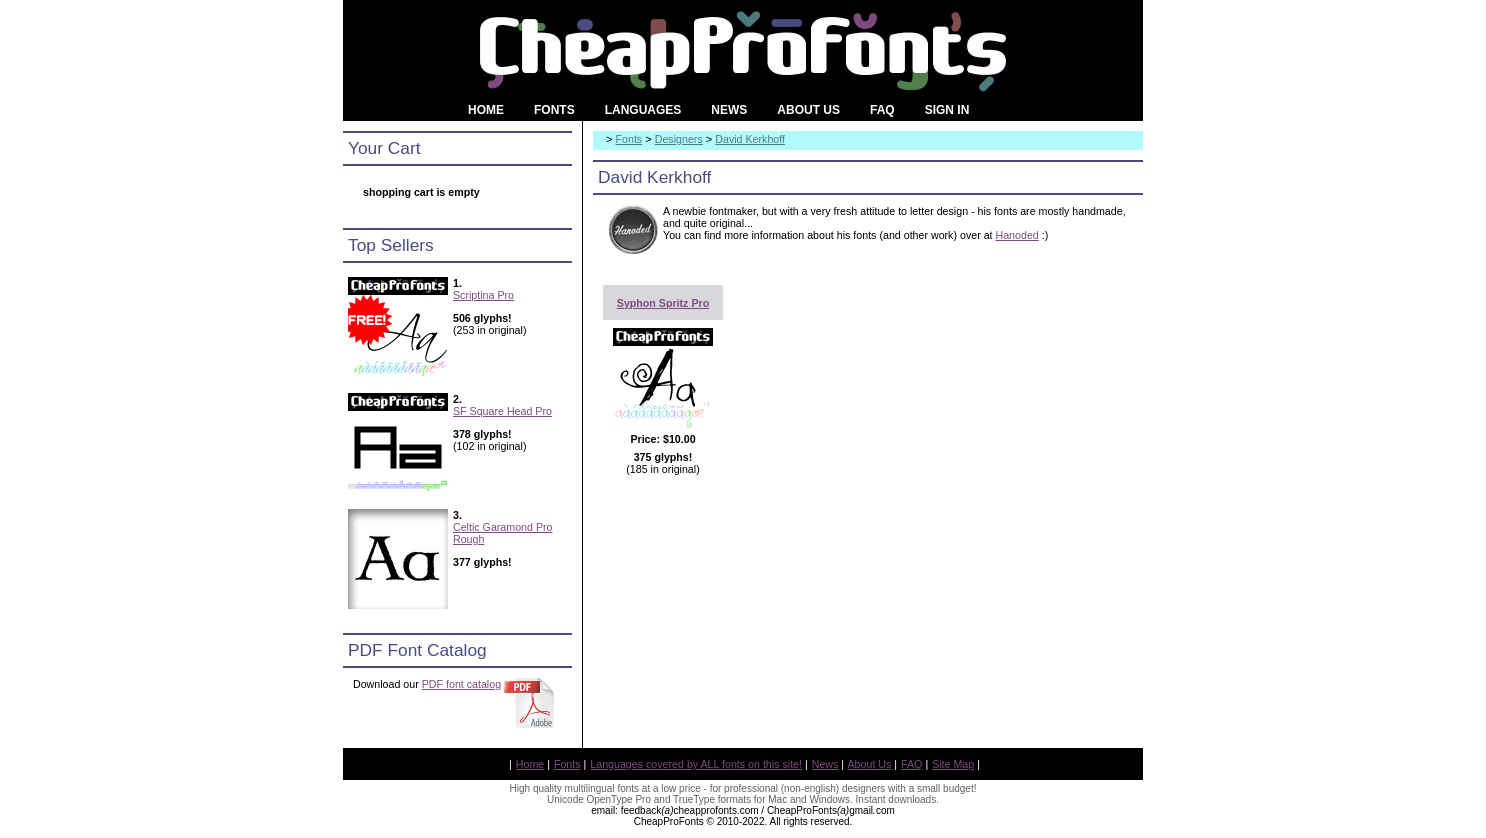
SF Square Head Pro (502, 411)
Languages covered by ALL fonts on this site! (696, 764)
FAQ (911, 764)
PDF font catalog (461, 684)
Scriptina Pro (483, 295)
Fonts (629, 139)
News (825, 764)
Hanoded (1017, 235)
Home (530, 764)
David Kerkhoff (750, 139)
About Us (870, 764)
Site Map (953, 764)
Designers (679, 139)
